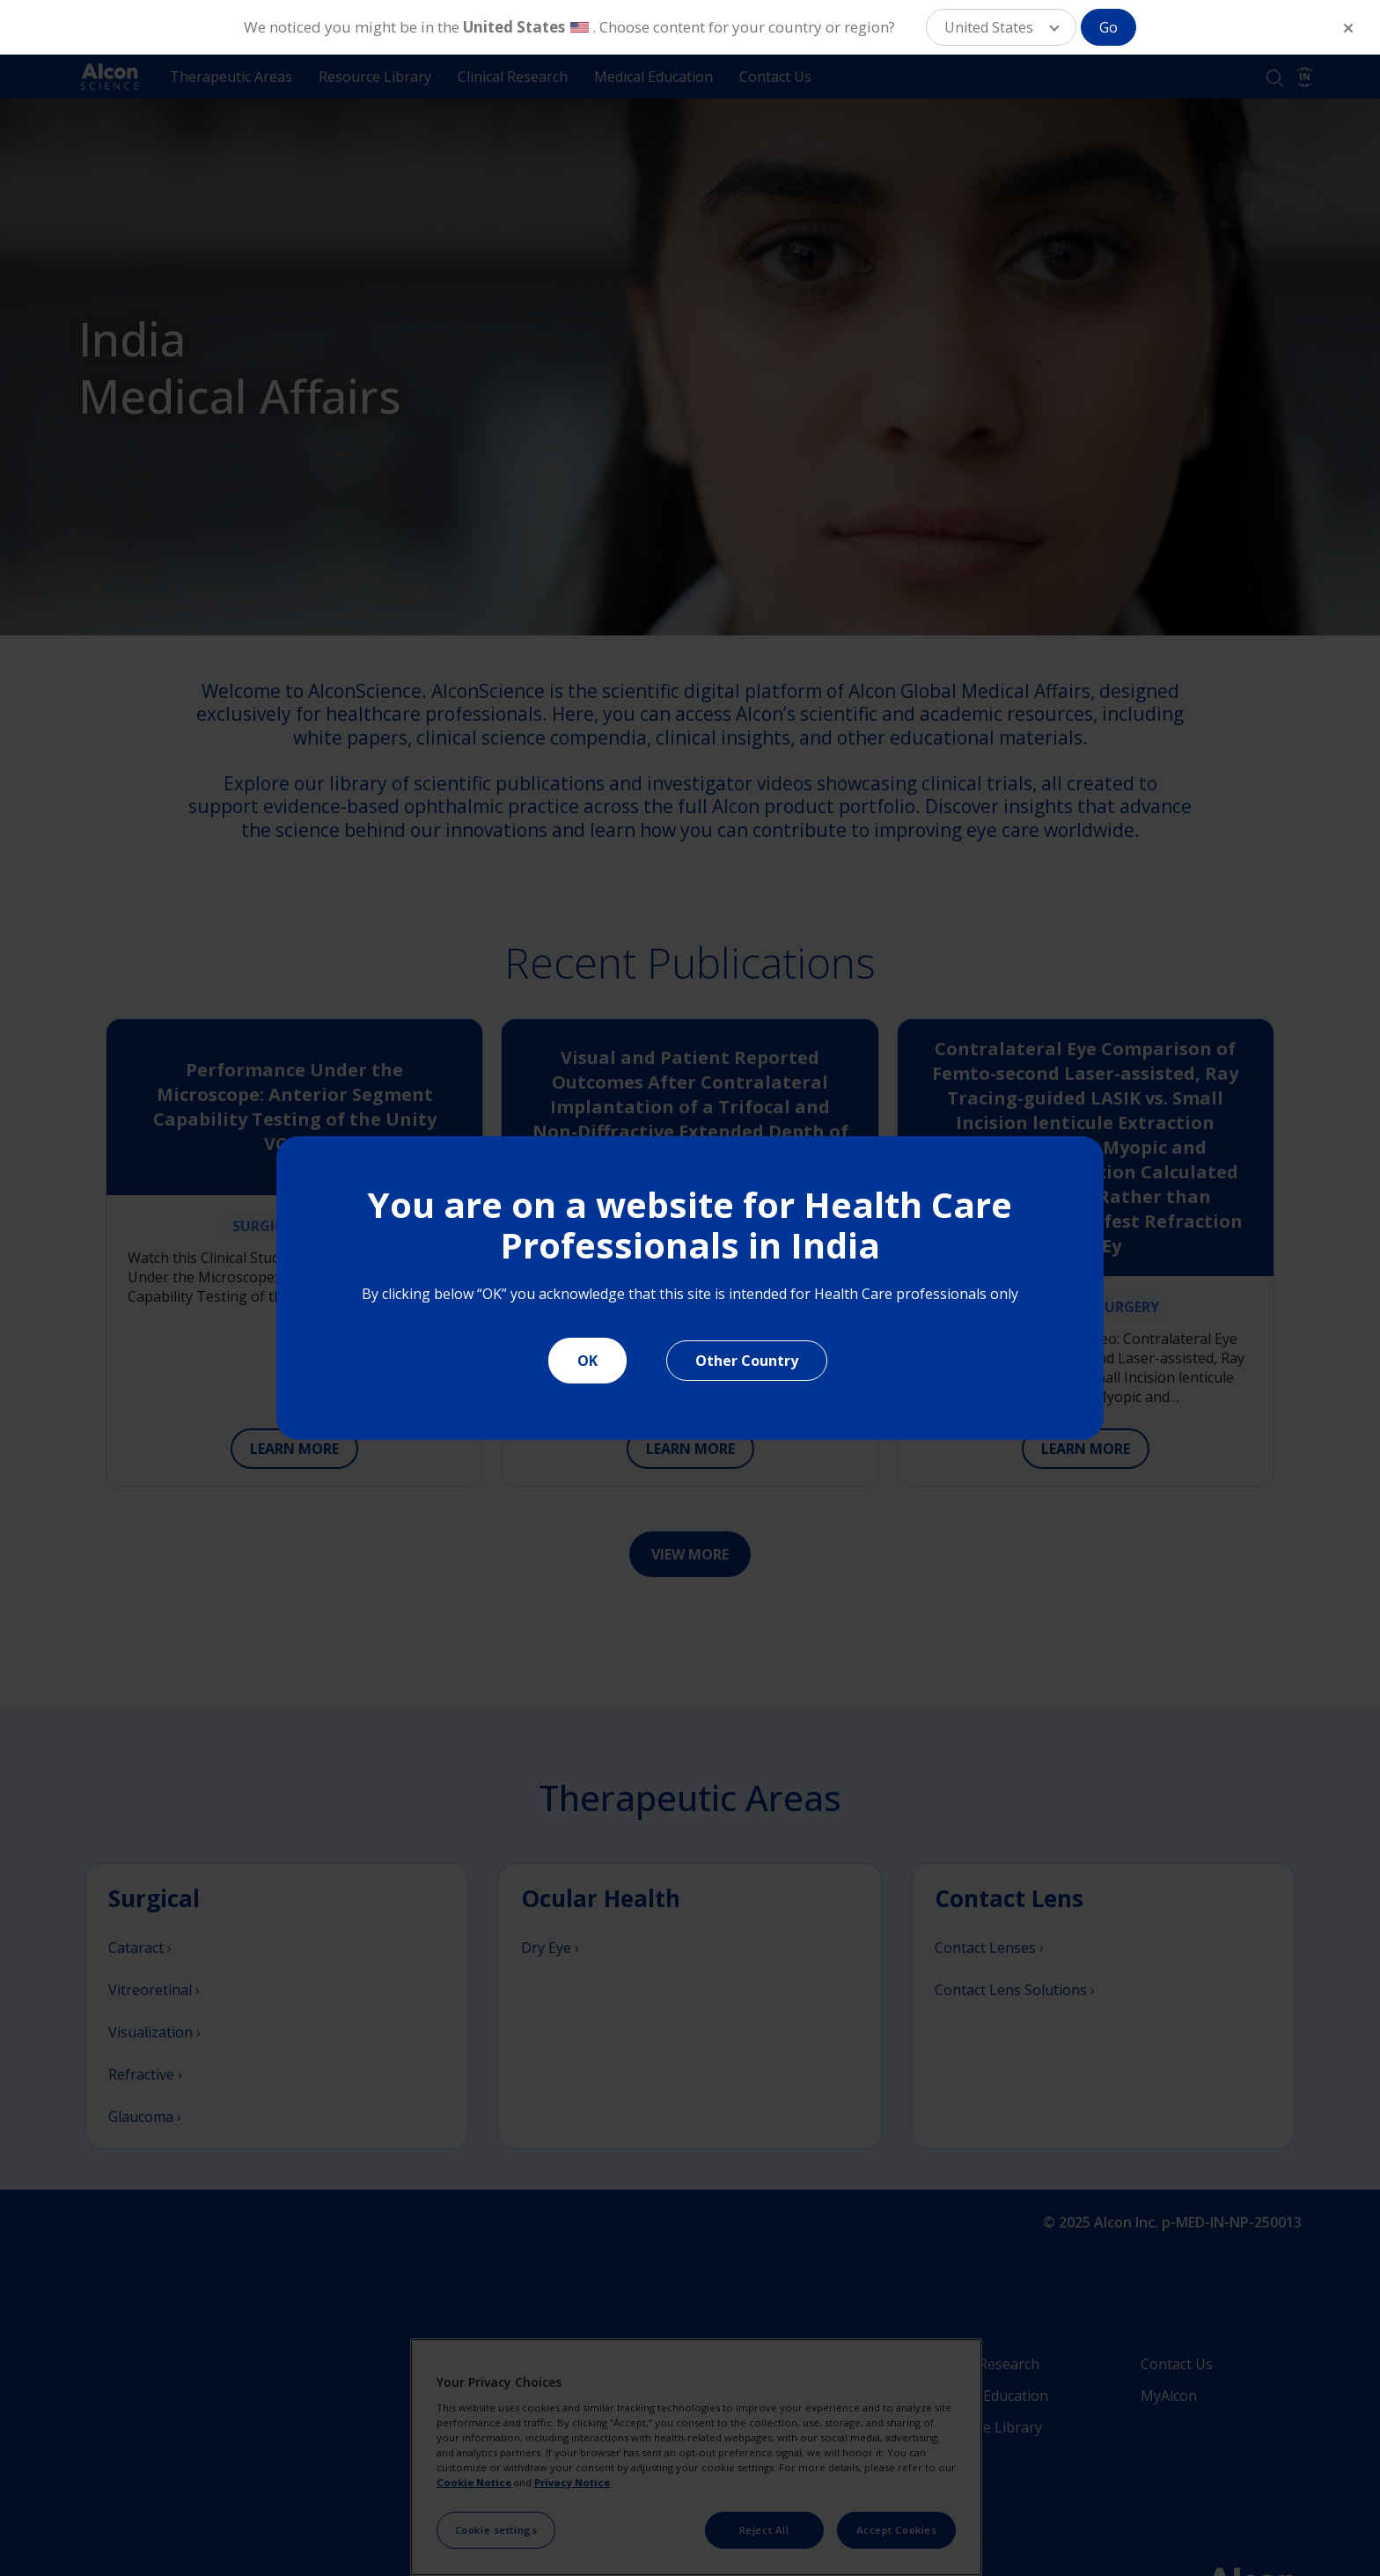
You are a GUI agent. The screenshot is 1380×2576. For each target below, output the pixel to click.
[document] (690, 1288)
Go (1108, 27)
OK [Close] (587, 1360)
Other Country (746, 1360)
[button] (1001, 27)
